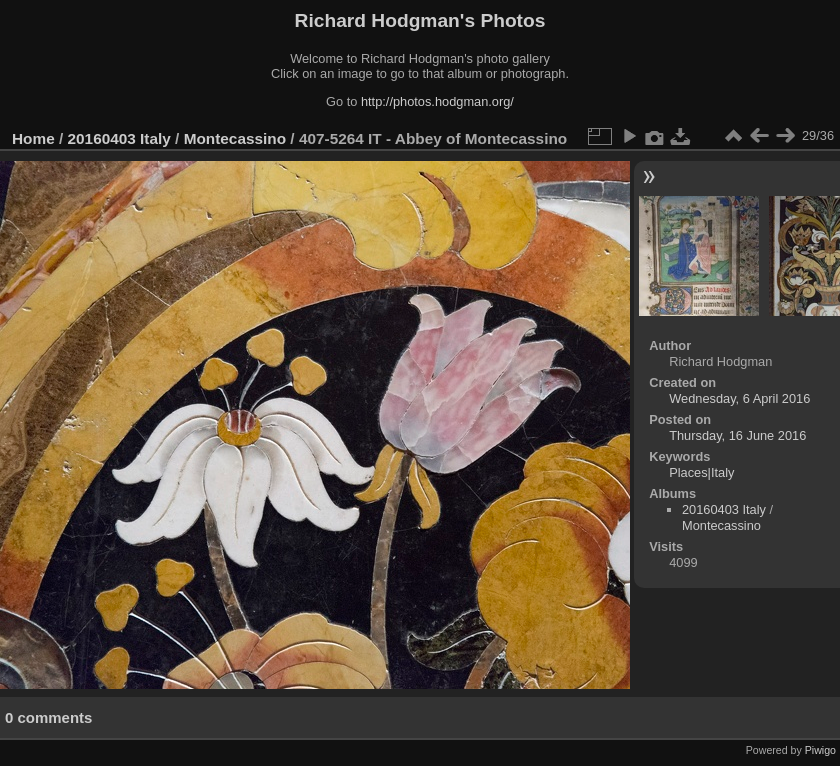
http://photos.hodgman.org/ (437, 101)
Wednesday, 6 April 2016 (739, 398)
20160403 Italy (119, 138)
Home (33, 138)
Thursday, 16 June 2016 (737, 435)
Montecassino (235, 138)
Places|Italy (701, 472)
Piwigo (820, 750)
